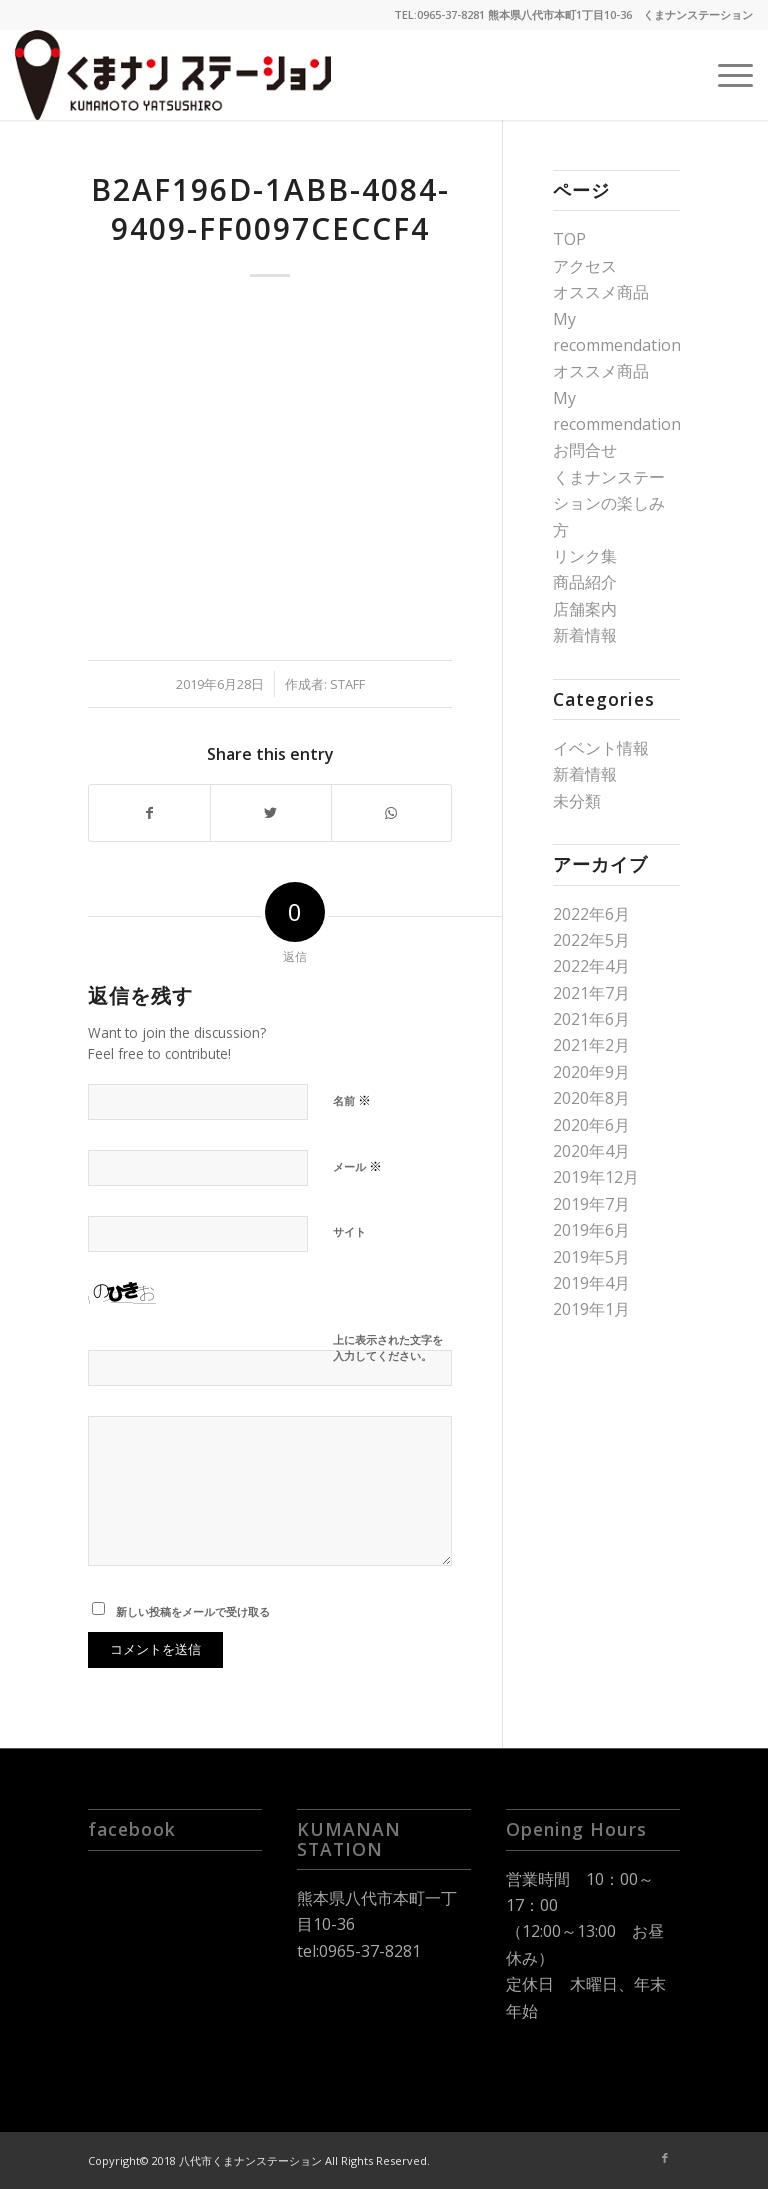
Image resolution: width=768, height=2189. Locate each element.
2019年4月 (591, 1283)
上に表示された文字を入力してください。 (388, 1348)
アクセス (585, 266)
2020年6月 (591, 1125)
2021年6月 (591, 1019)
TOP (569, 239)
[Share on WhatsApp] (392, 813)
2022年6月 (591, 914)
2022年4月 (591, 966)
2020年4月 (591, 1151)
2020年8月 (591, 1098)
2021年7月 (591, 993)
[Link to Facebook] (665, 2158)
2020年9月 (591, 1072)
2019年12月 (596, 1177)
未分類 (577, 801)
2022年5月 (591, 940)
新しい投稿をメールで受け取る (193, 1611)
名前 (352, 1100)
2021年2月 (591, 1045)
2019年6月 (591, 1230)
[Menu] (725, 75)
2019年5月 (591, 1257)
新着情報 (585, 635)
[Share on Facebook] (149, 813)
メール (357, 1166)
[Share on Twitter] (271, 813)
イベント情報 (601, 748)
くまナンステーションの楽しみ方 (609, 503)
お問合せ (585, 450)
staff (347, 684)
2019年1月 (591, 1309)
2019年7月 (591, 1204)
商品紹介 (585, 582)
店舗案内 (585, 609)
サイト (349, 1231)
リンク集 (585, 556)
